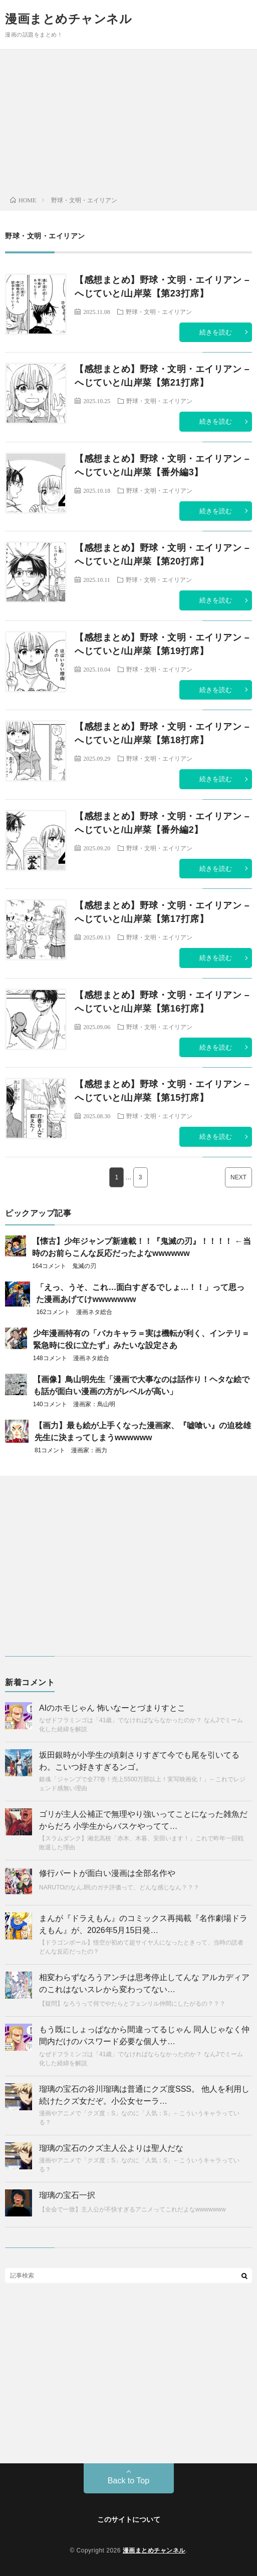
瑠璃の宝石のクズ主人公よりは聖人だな (111, 2148)
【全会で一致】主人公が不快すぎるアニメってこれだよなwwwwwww (132, 2209)
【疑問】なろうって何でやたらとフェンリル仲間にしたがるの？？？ (132, 2003)
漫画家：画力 (89, 1450)
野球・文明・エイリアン (159, 311)
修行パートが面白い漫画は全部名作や (107, 1873)
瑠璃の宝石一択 (67, 2195)
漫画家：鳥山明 (94, 1404)
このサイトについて (128, 2519)
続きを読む (215, 332)
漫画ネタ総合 (94, 1312)
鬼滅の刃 (84, 1265)
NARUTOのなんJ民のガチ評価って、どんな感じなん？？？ (119, 1887)
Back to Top (128, 2480)
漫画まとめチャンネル (68, 19)
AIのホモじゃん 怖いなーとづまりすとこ (112, 1708)
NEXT (238, 1177)
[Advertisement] (128, 125)
